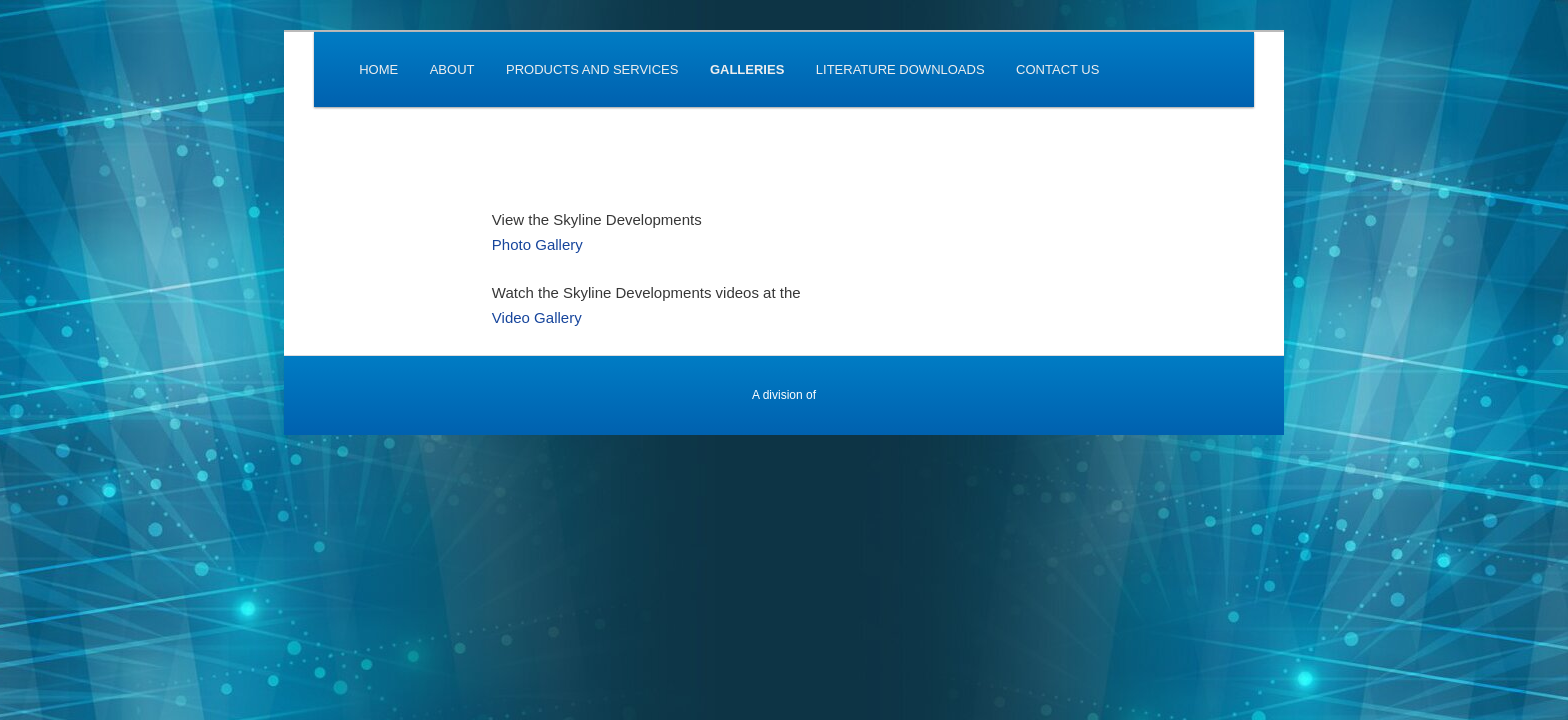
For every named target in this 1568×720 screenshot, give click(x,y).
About (452, 69)
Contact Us (1057, 69)
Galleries (747, 69)
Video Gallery (537, 317)
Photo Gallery (537, 244)
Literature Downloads (900, 69)
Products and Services (592, 69)
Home (378, 69)
